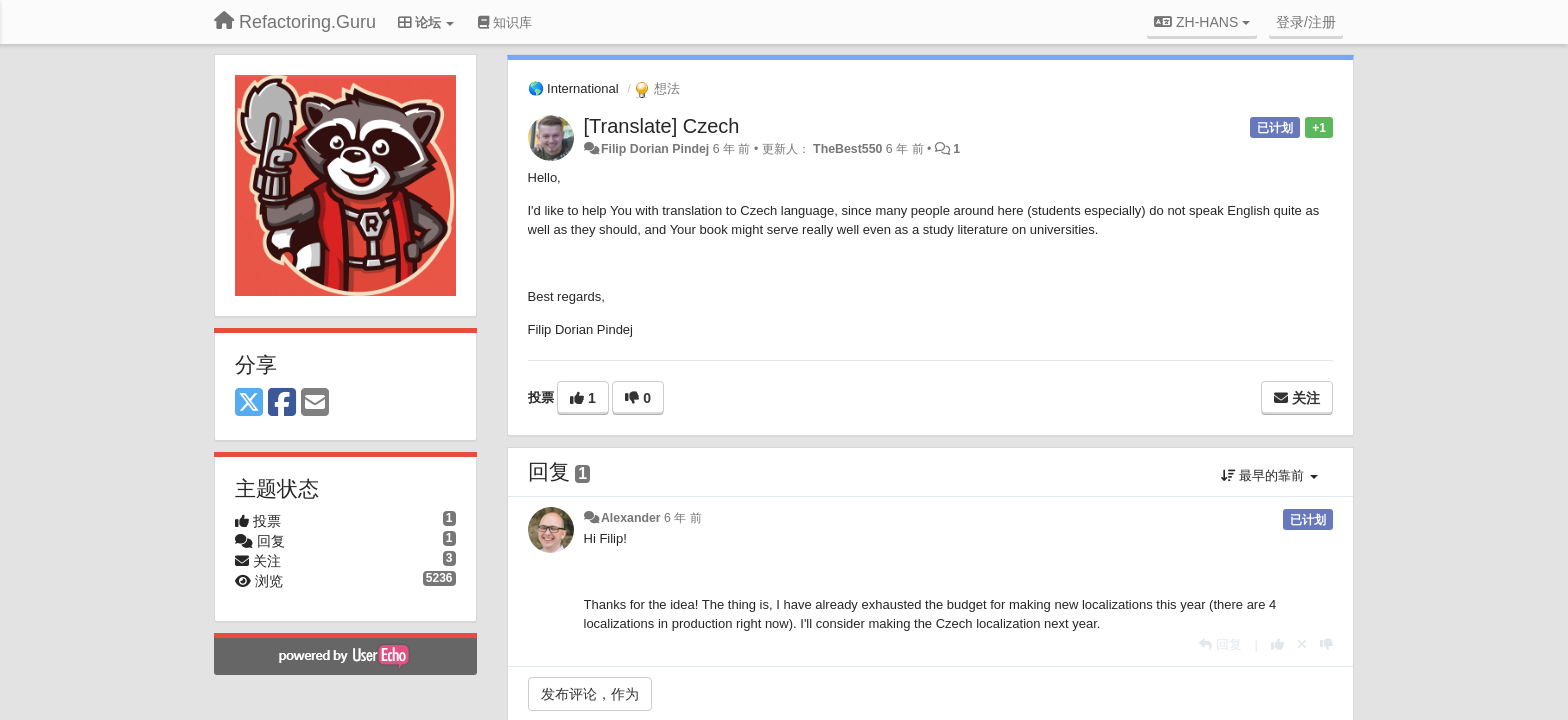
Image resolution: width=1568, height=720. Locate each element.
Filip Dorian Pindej (655, 149)
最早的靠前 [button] (1269, 475)
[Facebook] (282, 403)
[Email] (315, 403)
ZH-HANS (1202, 22)
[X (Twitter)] (249, 403)
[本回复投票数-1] (1326, 644)
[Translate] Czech (662, 126)
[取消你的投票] (1302, 644)
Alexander (631, 518)
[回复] (1220, 644)
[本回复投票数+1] (1277, 644)
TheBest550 (847, 149)
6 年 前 (683, 518)
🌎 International (573, 88)
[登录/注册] (1306, 22)
